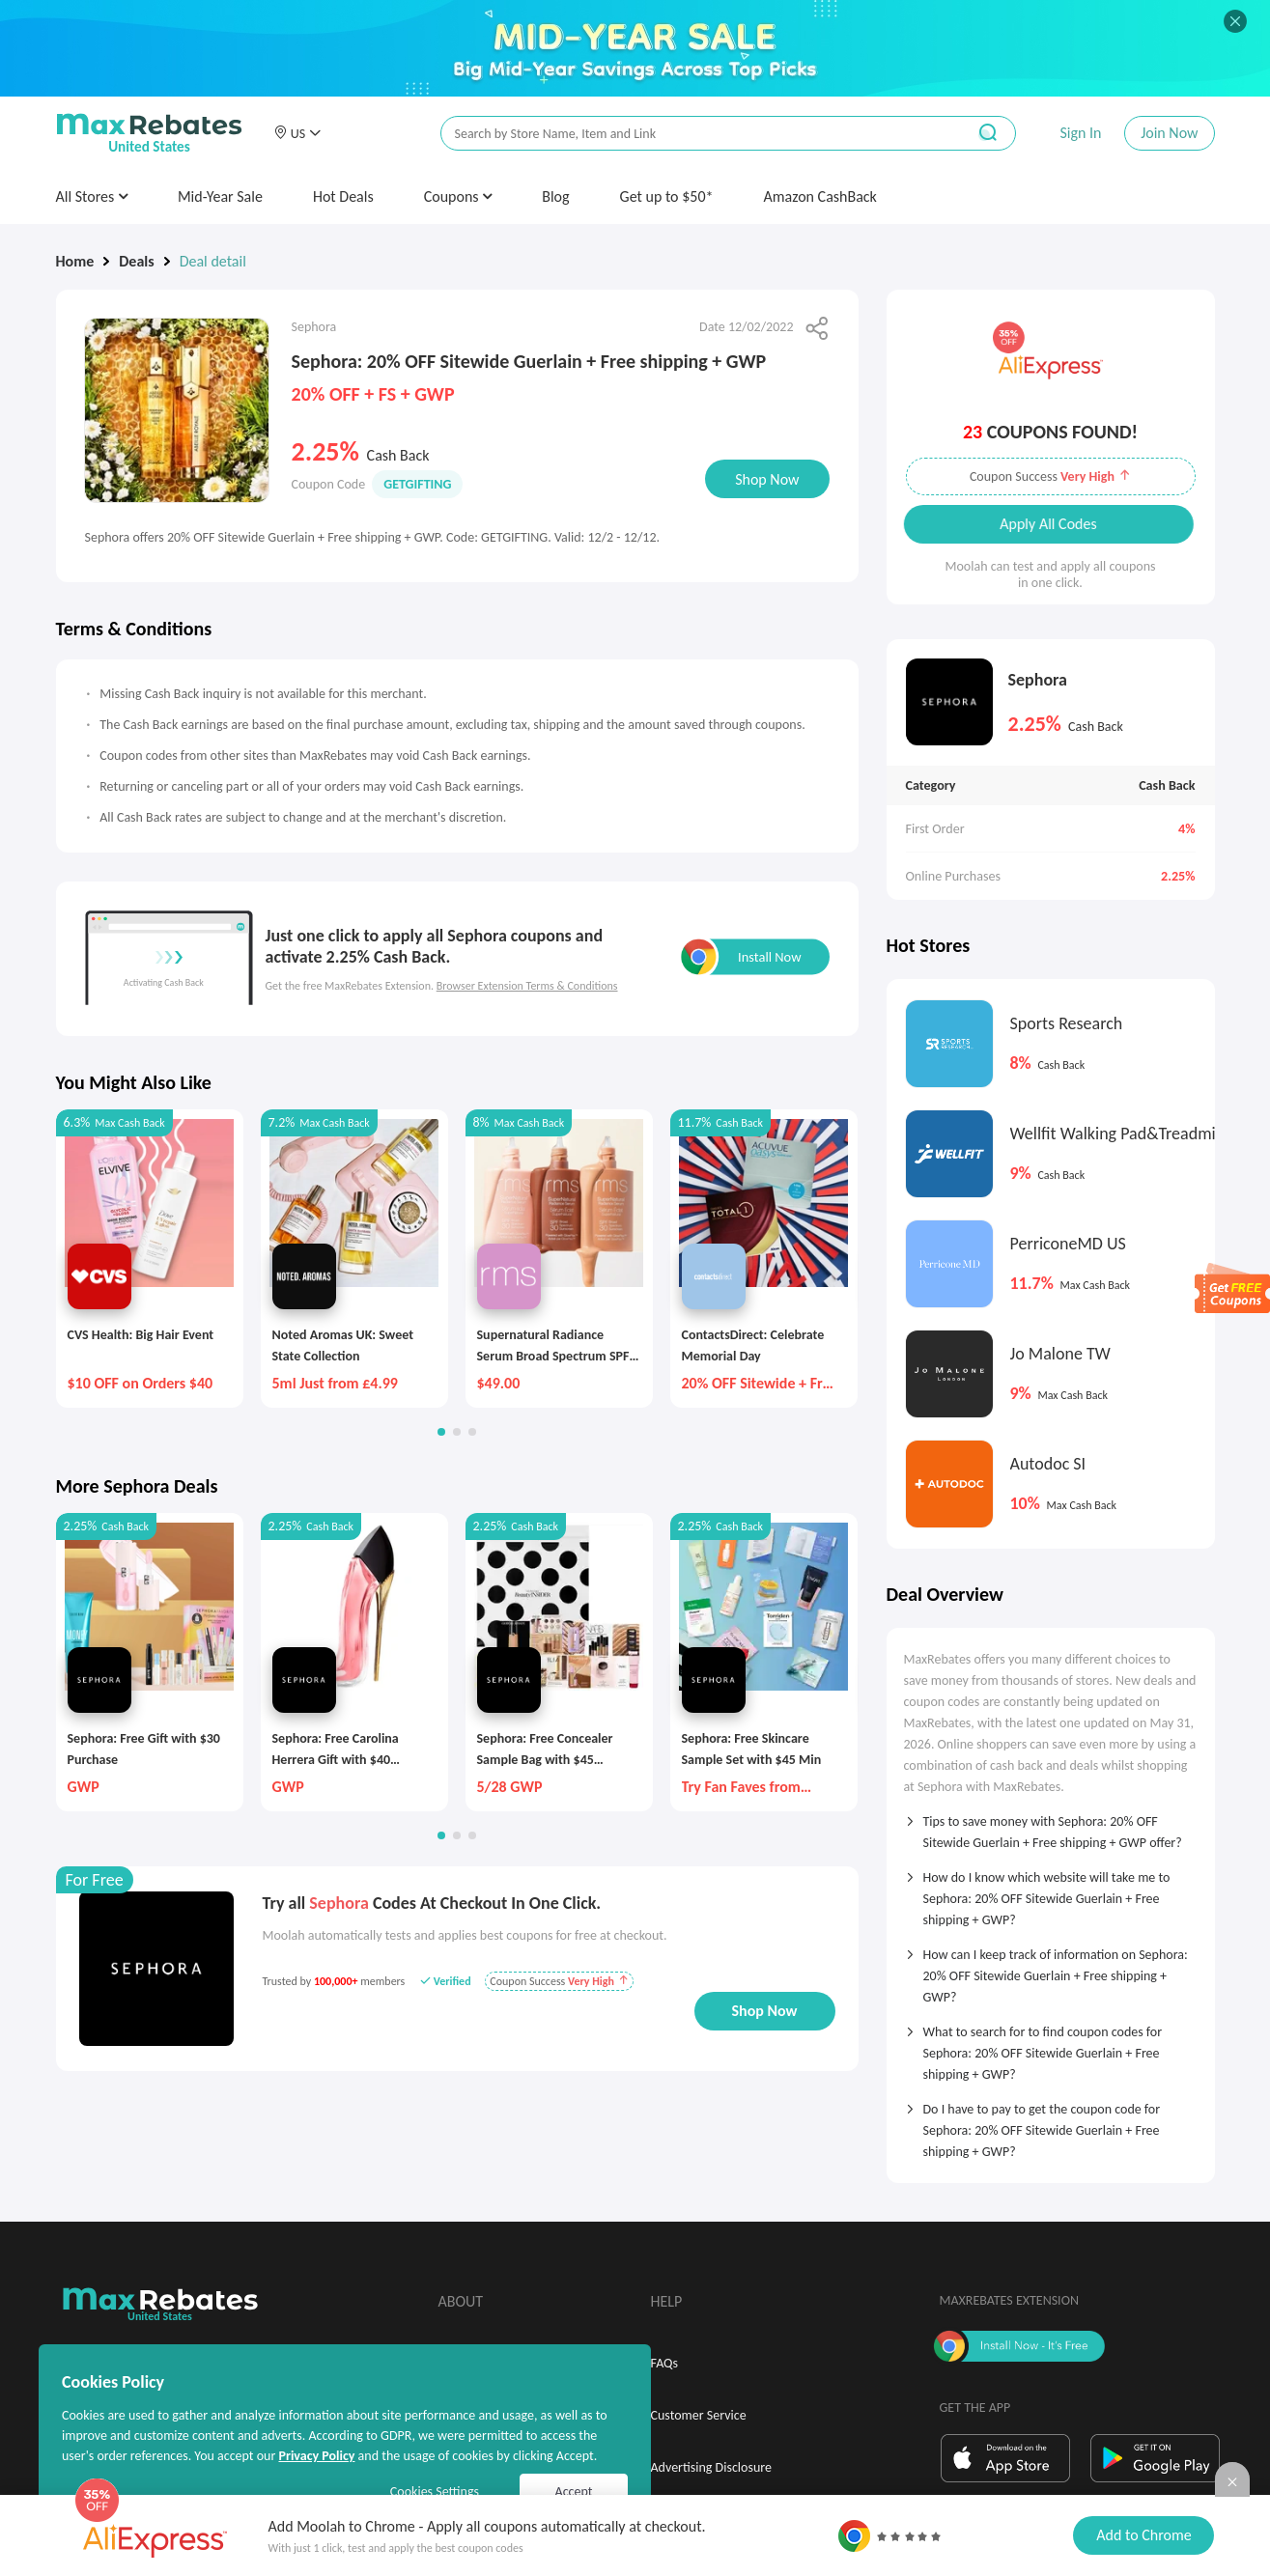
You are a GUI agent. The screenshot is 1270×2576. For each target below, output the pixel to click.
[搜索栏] (690, 134)
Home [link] (75, 261)
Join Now (1169, 133)
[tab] (1051, 1826)
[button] (297, 133)
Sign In (1080, 133)
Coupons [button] (458, 196)
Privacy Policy (316, 2456)
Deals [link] (136, 261)
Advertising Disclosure (711, 2467)
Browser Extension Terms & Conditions (527, 986)
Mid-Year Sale (220, 196)
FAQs (665, 2363)
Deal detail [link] (213, 261)
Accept (574, 2491)
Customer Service (699, 2415)
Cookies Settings (434, 2491)
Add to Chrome (1143, 2535)
